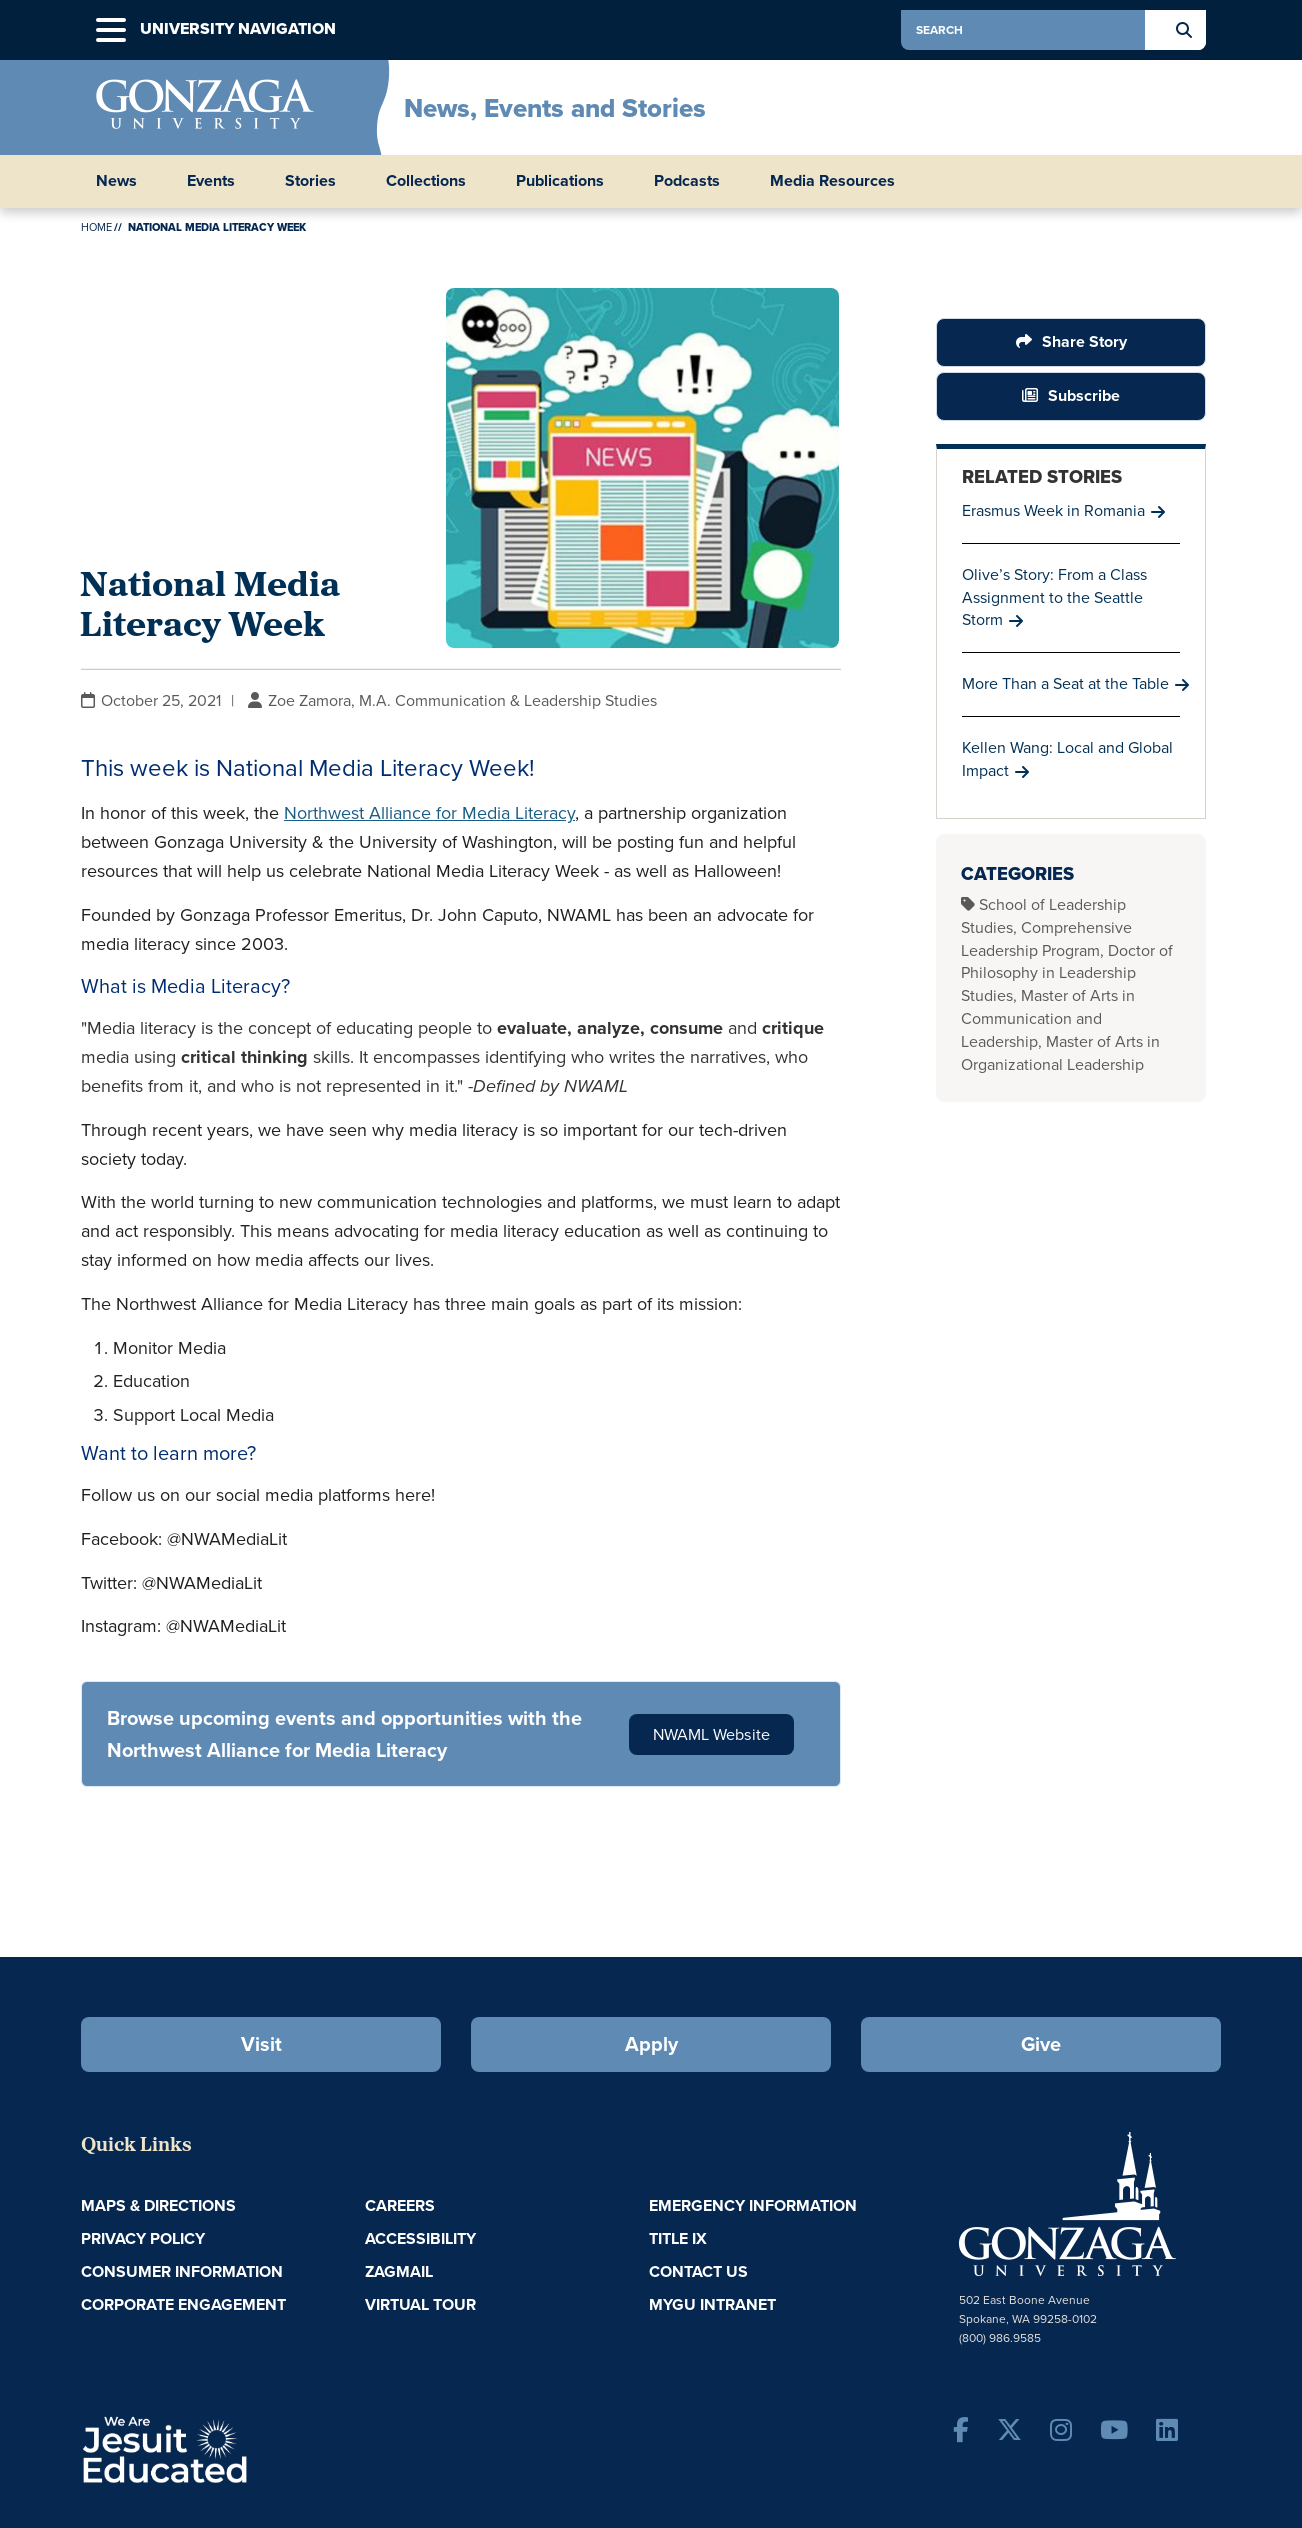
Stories (310, 181)
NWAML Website (711, 1734)
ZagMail (399, 2271)
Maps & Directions (158, 2205)
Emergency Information (753, 2205)
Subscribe (1084, 395)
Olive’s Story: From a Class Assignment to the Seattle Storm (1054, 597)
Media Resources (832, 181)
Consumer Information (182, 2271)
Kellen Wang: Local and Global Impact (1067, 759)
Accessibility (420, 2238)
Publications (560, 181)
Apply (651, 2044)
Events (211, 181)
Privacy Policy (143, 2238)
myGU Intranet (712, 2304)
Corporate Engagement (183, 2304)
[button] (111, 30)
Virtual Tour (420, 2304)
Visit (261, 2044)
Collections (426, 181)
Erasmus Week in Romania (1053, 510)
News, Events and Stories (555, 108)
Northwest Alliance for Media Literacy (429, 813)
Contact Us (698, 2271)
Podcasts (687, 181)
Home (96, 227)
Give (1041, 2044)
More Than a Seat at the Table (1065, 683)
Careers (400, 2205)
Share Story (1084, 341)
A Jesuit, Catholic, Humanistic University (251, 2448)
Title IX (678, 2238)
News (116, 181)
